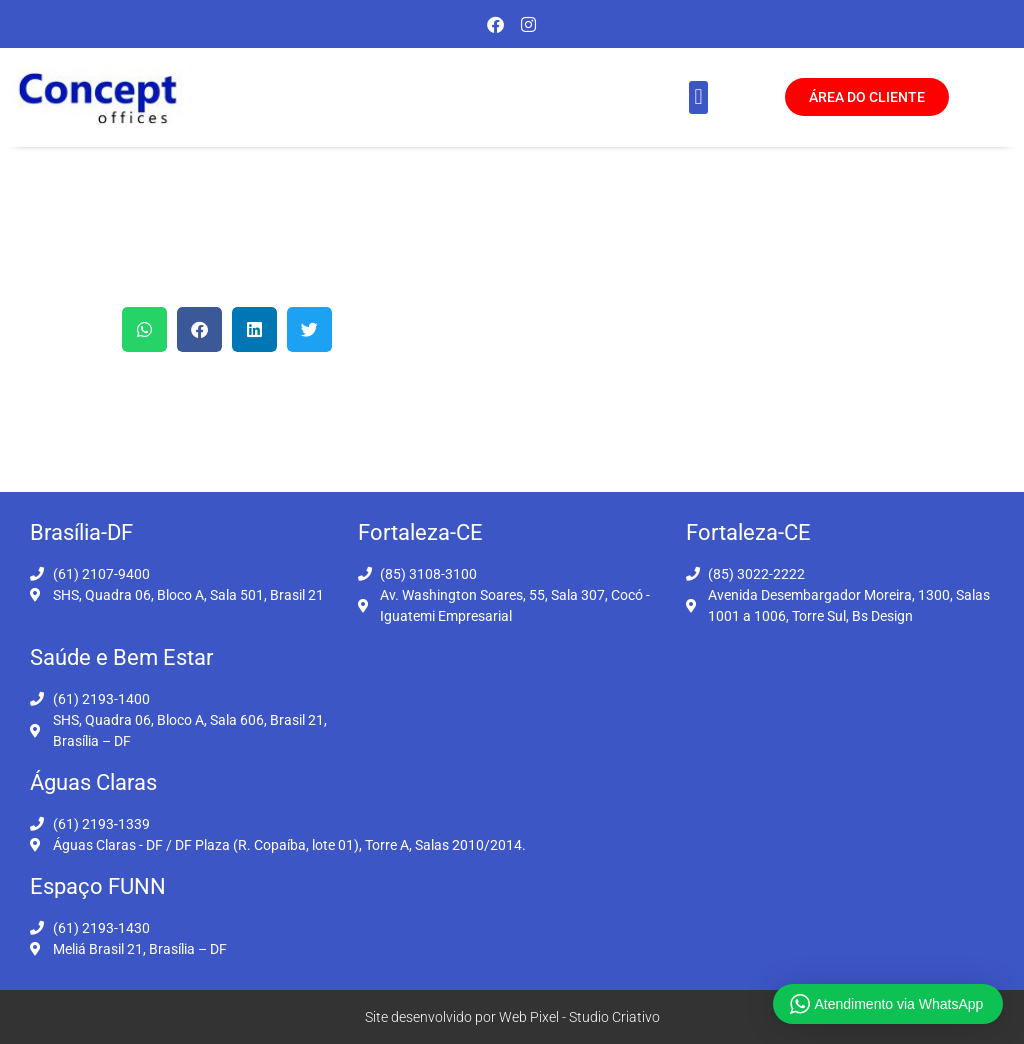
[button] (698, 97)
